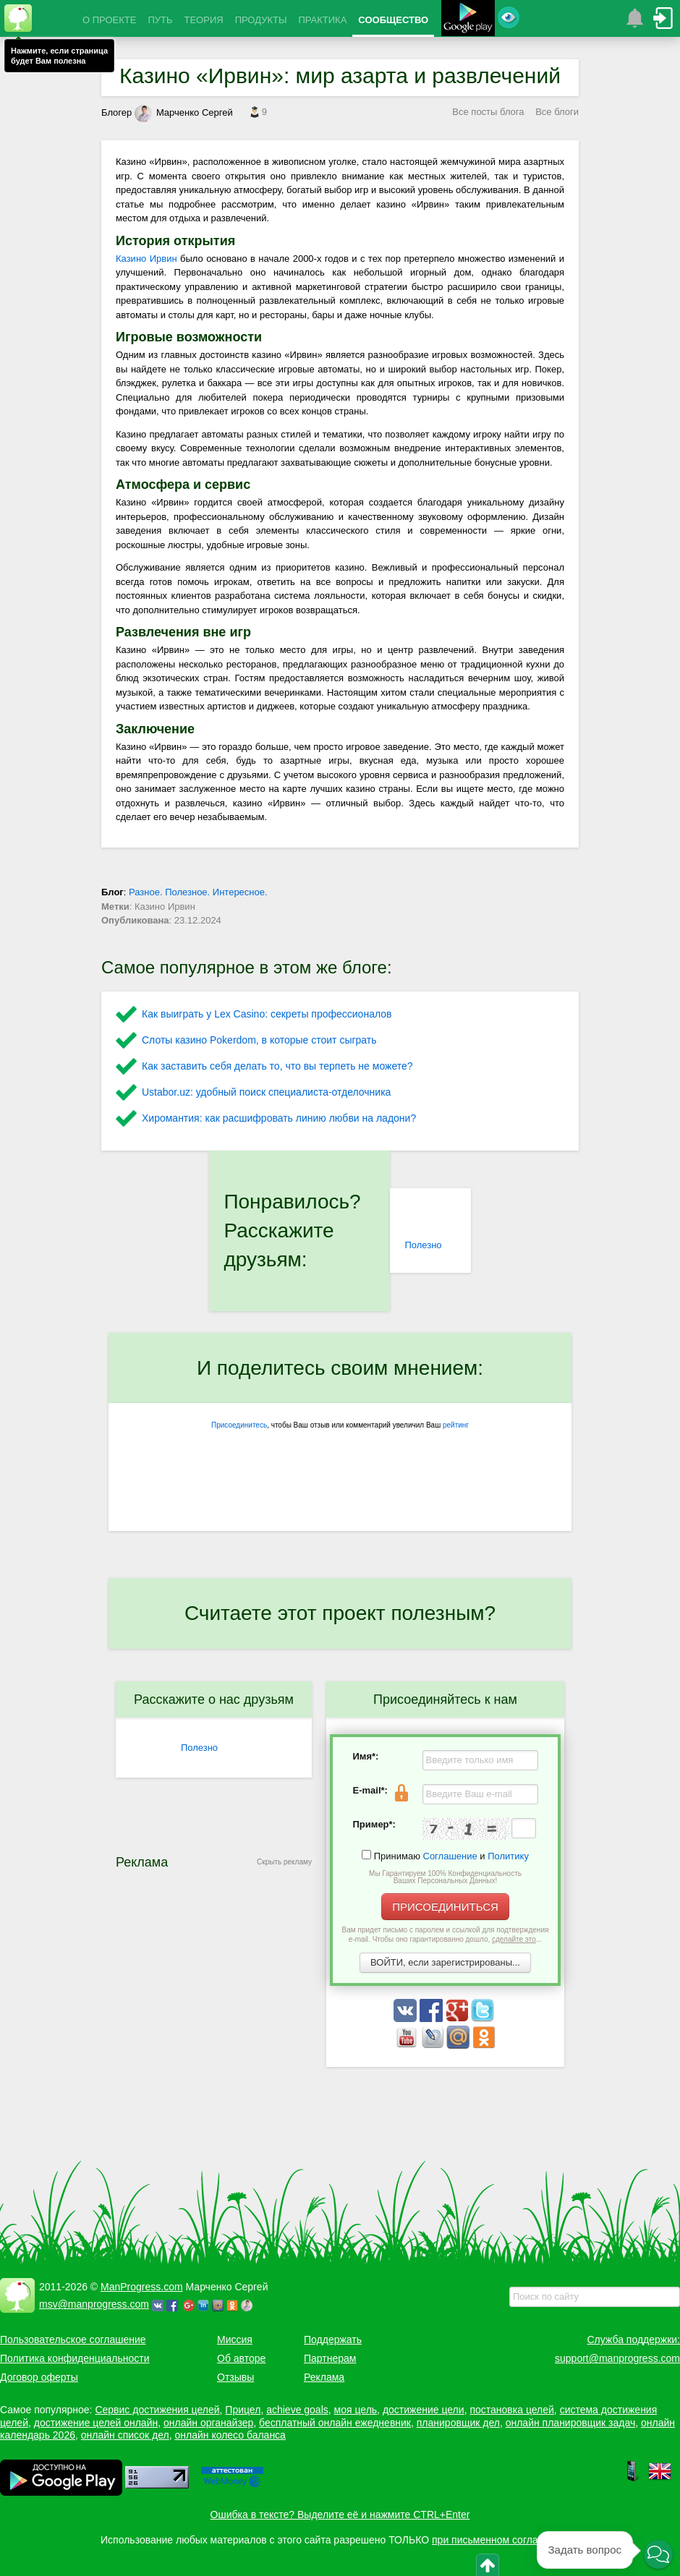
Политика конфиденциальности (75, 2358)
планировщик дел (458, 2422)
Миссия (234, 2339)
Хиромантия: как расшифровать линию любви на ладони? (279, 1118)
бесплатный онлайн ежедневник (335, 2422)
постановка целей (511, 2409)
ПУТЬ (160, 19)
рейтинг (456, 1425)
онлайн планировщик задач (571, 2422)
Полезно (422, 1245)
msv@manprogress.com (94, 2304)
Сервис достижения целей (157, 2409)
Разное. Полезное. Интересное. (198, 892)
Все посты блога (488, 111)
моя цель (356, 2409)
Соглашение (450, 1856)
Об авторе (241, 2358)
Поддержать (333, 2339)
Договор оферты (39, 2377)
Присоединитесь (239, 1425)
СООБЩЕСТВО (393, 19)
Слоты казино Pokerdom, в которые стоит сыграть (259, 1040)
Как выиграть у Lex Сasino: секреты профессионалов (266, 1014)
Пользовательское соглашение (73, 2339)
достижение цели (423, 2409)
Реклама (324, 2377)
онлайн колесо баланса (229, 2435)
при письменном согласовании (504, 2540)
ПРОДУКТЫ (261, 19)
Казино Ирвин (146, 258)
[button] (658, 2555)
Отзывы (235, 2377)
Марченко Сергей (184, 112)
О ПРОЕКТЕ (109, 19)
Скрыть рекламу (284, 1862)
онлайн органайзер (208, 2422)
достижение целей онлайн (96, 2422)
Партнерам (330, 2358)
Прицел (242, 2409)
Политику (508, 1856)
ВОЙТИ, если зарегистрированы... (445, 1962)
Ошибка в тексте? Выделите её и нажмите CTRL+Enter (340, 2514)
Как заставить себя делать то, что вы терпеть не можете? (277, 1066)
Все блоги (557, 111)
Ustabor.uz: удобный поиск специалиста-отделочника (266, 1092)
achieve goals (297, 2409)
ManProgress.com (142, 2287)
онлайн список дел (125, 2435)
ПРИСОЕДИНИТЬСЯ (445, 1907)
